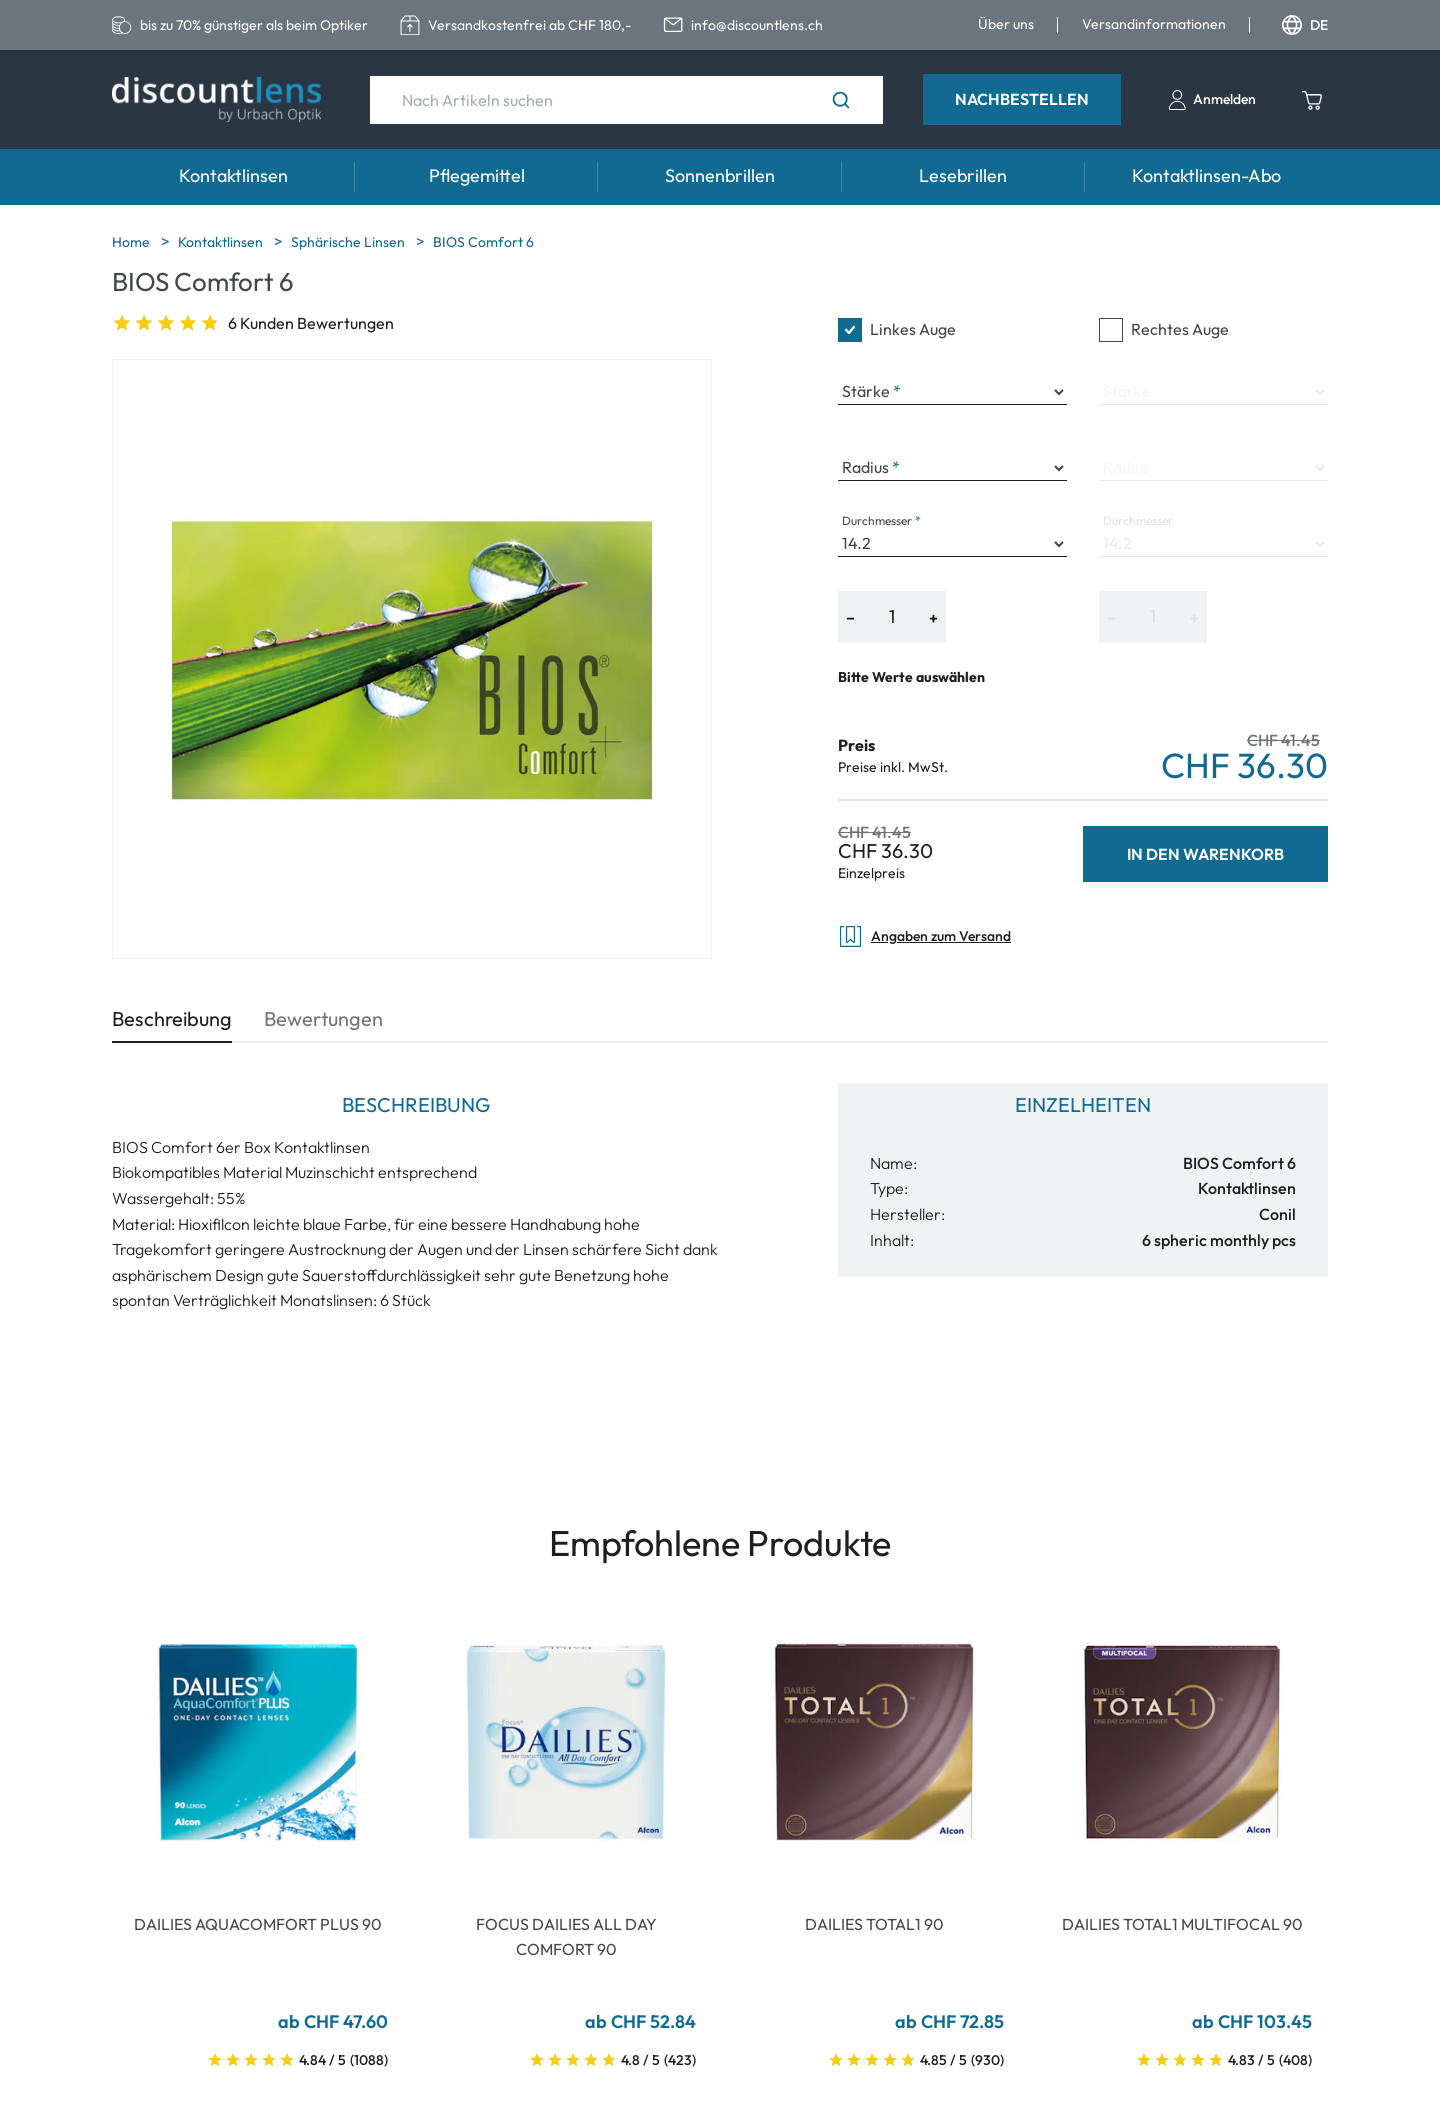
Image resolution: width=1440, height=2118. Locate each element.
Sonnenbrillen (720, 175)
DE (1305, 25)
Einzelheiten (1083, 1104)
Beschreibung (172, 1018)
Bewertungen (323, 1018)
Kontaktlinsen (233, 175)
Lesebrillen (963, 175)
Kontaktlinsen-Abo (1206, 175)
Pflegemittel (477, 175)
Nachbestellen (1022, 99)
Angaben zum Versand (924, 936)
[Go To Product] (258, 1742)
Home (132, 242)
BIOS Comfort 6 (483, 242)
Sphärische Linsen (349, 242)
